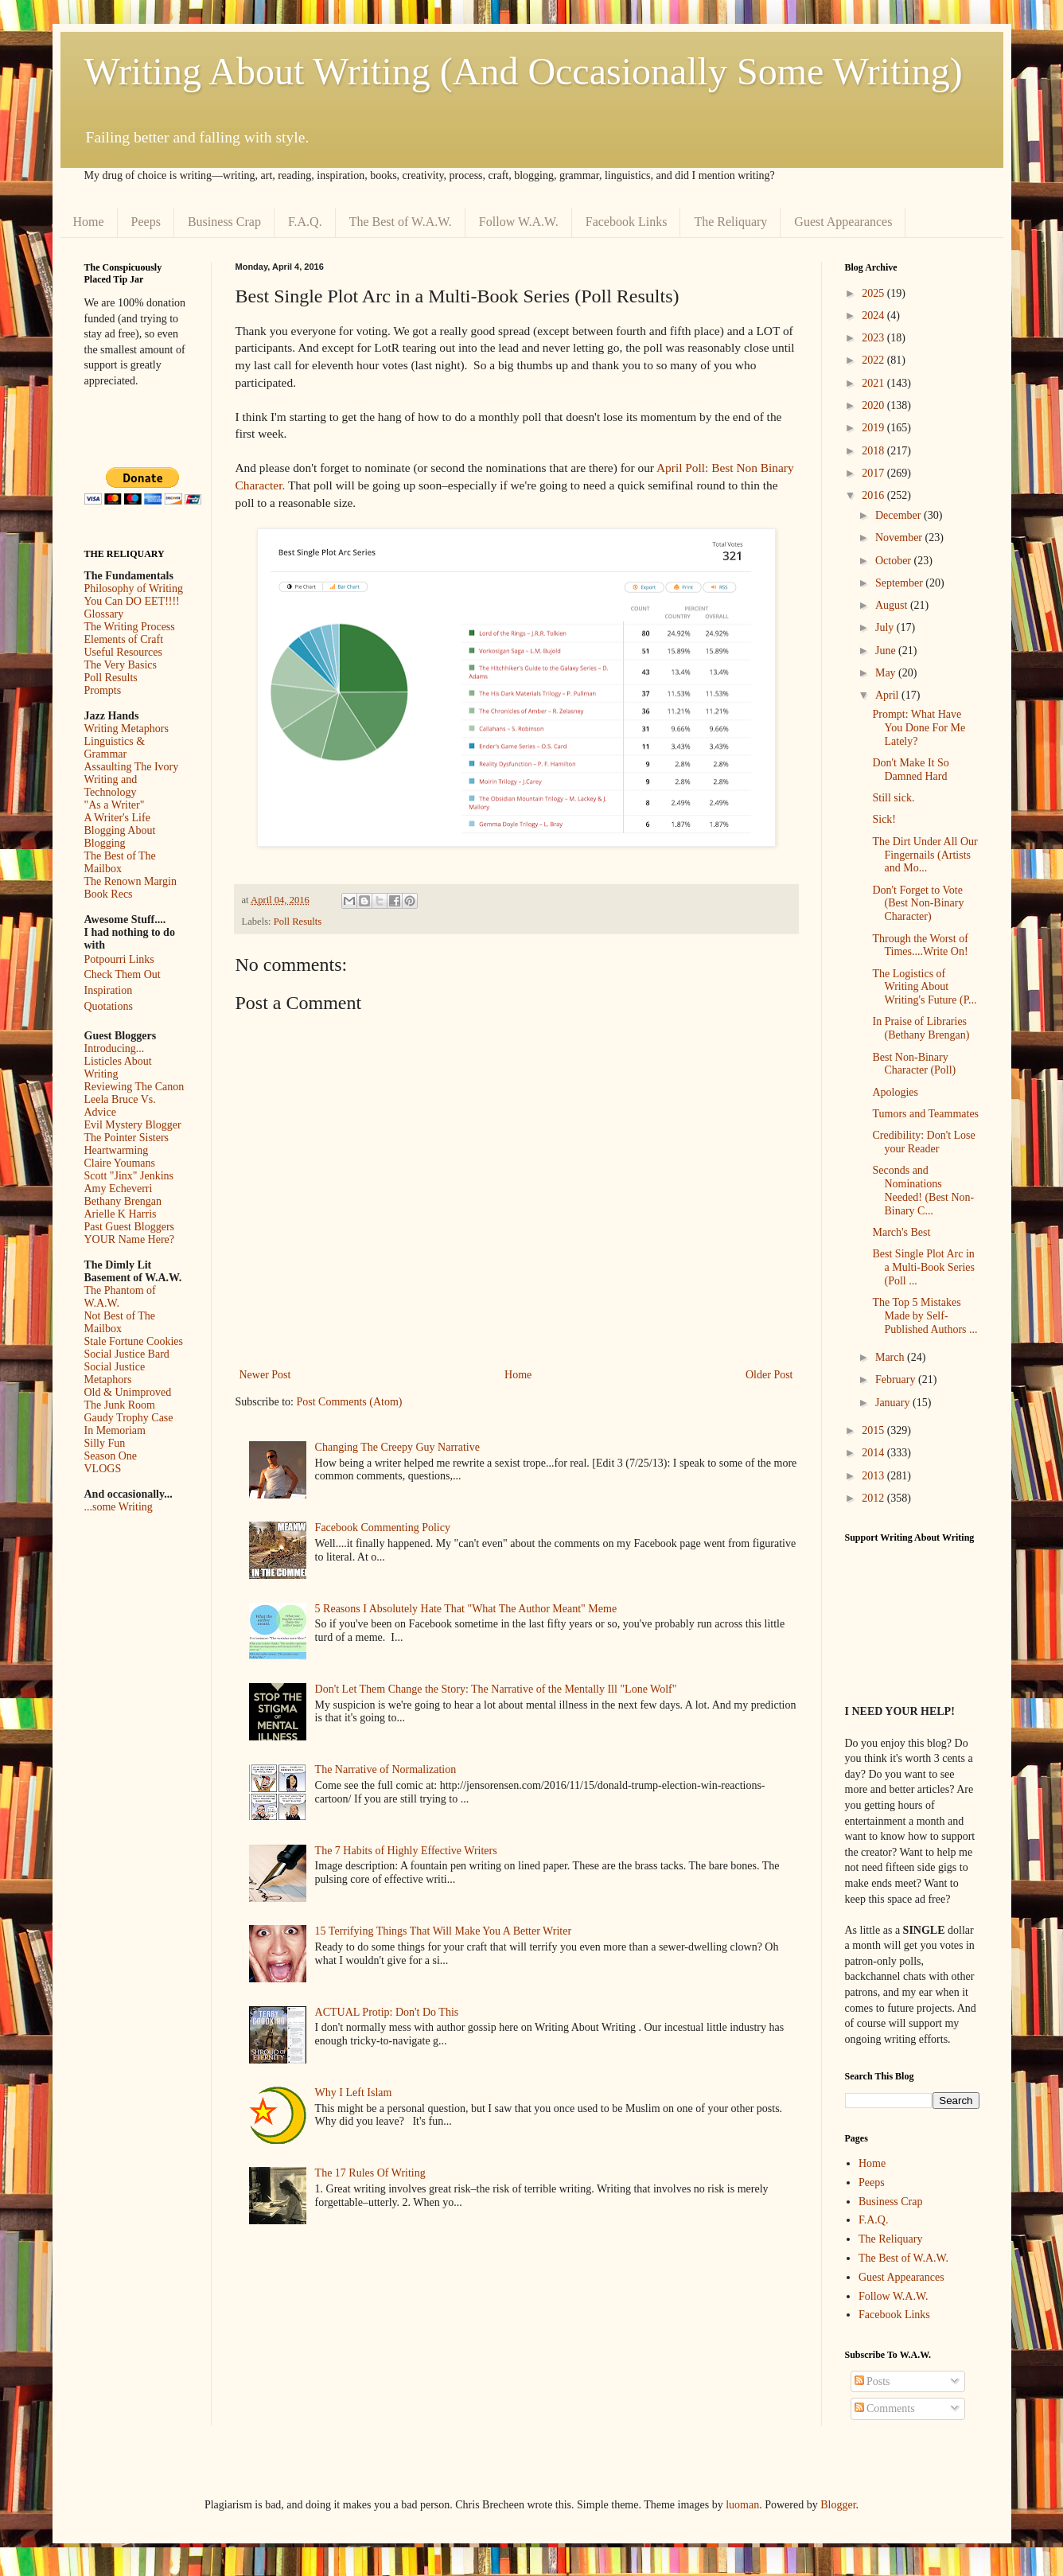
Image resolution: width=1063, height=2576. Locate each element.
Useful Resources (123, 652)
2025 (874, 293)
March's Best (901, 1232)
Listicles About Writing (118, 1067)
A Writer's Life (117, 818)
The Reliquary (730, 221)
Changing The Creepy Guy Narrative (397, 1447)
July (886, 627)
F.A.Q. (305, 221)
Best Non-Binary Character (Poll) (914, 1064)
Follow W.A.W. (519, 221)
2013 (874, 1476)
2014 (874, 1453)
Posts (872, 2381)
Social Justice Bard (126, 1354)
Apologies (895, 1092)
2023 (874, 338)
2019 (874, 428)
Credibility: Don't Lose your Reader (923, 1142)
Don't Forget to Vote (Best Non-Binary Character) (918, 903)
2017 (874, 473)
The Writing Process (129, 627)
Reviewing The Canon (134, 1087)
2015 (874, 1430)
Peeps (146, 221)
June (886, 651)
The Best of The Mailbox (120, 862)
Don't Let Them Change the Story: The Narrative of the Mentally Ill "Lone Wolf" (496, 1689)
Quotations (108, 1006)
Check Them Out (122, 974)
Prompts (103, 690)
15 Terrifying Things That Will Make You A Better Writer (443, 1931)
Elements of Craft (124, 639)
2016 (874, 495)
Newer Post (265, 1375)
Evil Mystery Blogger (132, 1125)
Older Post (769, 1375)
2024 (874, 316)
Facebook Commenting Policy (382, 1528)
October (894, 561)
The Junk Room (119, 1405)
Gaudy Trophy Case (128, 1418)
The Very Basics (121, 665)
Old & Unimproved (128, 1392)
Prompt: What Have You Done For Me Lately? (918, 727)
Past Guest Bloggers (129, 1227)
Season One (111, 1456)
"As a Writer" (114, 805)
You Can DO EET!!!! (132, 601)
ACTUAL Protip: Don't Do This (387, 2012)
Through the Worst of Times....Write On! (920, 945)
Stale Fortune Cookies (133, 1341)
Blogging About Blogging (120, 836)
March (891, 1357)
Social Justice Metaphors (115, 1373)
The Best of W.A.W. (400, 221)
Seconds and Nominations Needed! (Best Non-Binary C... (923, 1190)
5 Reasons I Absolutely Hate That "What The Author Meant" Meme (466, 1609)
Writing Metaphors (126, 729)
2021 (874, 383)
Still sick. (893, 798)
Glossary (104, 614)
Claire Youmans (119, 1163)
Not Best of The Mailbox (120, 1322)
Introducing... (114, 1048)
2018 (874, 451)
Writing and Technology (111, 786)
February (896, 1379)
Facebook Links (627, 221)
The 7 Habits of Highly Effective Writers (406, 1851)
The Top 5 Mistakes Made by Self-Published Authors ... (924, 1315)
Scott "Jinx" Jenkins (129, 1176)
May (886, 673)
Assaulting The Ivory (131, 767)
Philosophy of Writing (133, 588)
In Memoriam (115, 1430)
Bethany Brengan (123, 1201)
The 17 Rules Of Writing (370, 2173)
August (892, 605)
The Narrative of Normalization (386, 1769)
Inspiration (108, 990)
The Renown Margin (130, 881)
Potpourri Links (119, 959)
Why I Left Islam (353, 2093)
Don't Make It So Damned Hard (910, 769)
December (899, 515)
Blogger (837, 2505)
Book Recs (108, 894)
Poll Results (298, 921)
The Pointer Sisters (126, 1138)
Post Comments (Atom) (350, 1402)
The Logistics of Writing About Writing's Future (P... (924, 987)
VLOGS (103, 1469)
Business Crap (224, 221)
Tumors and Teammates (925, 1114)
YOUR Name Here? (129, 1239)
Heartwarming (116, 1150)
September (900, 583)
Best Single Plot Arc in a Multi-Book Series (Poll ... (923, 1267)
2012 (874, 1498)
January (894, 1403)
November (900, 538)
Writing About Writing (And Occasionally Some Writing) (523, 71)
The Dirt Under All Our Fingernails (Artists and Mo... (924, 855)
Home (88, 221)
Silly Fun (105, 1443)
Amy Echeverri (118, 1188)
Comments (885, 2408)
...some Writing (118, 1507)
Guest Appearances (843, 221)
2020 (874, 405)
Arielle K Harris (120, 1214)
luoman (742, 2505)
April (888, 695)
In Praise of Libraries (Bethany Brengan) (920, 1028)
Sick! (884, 819)
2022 (874, 360)
